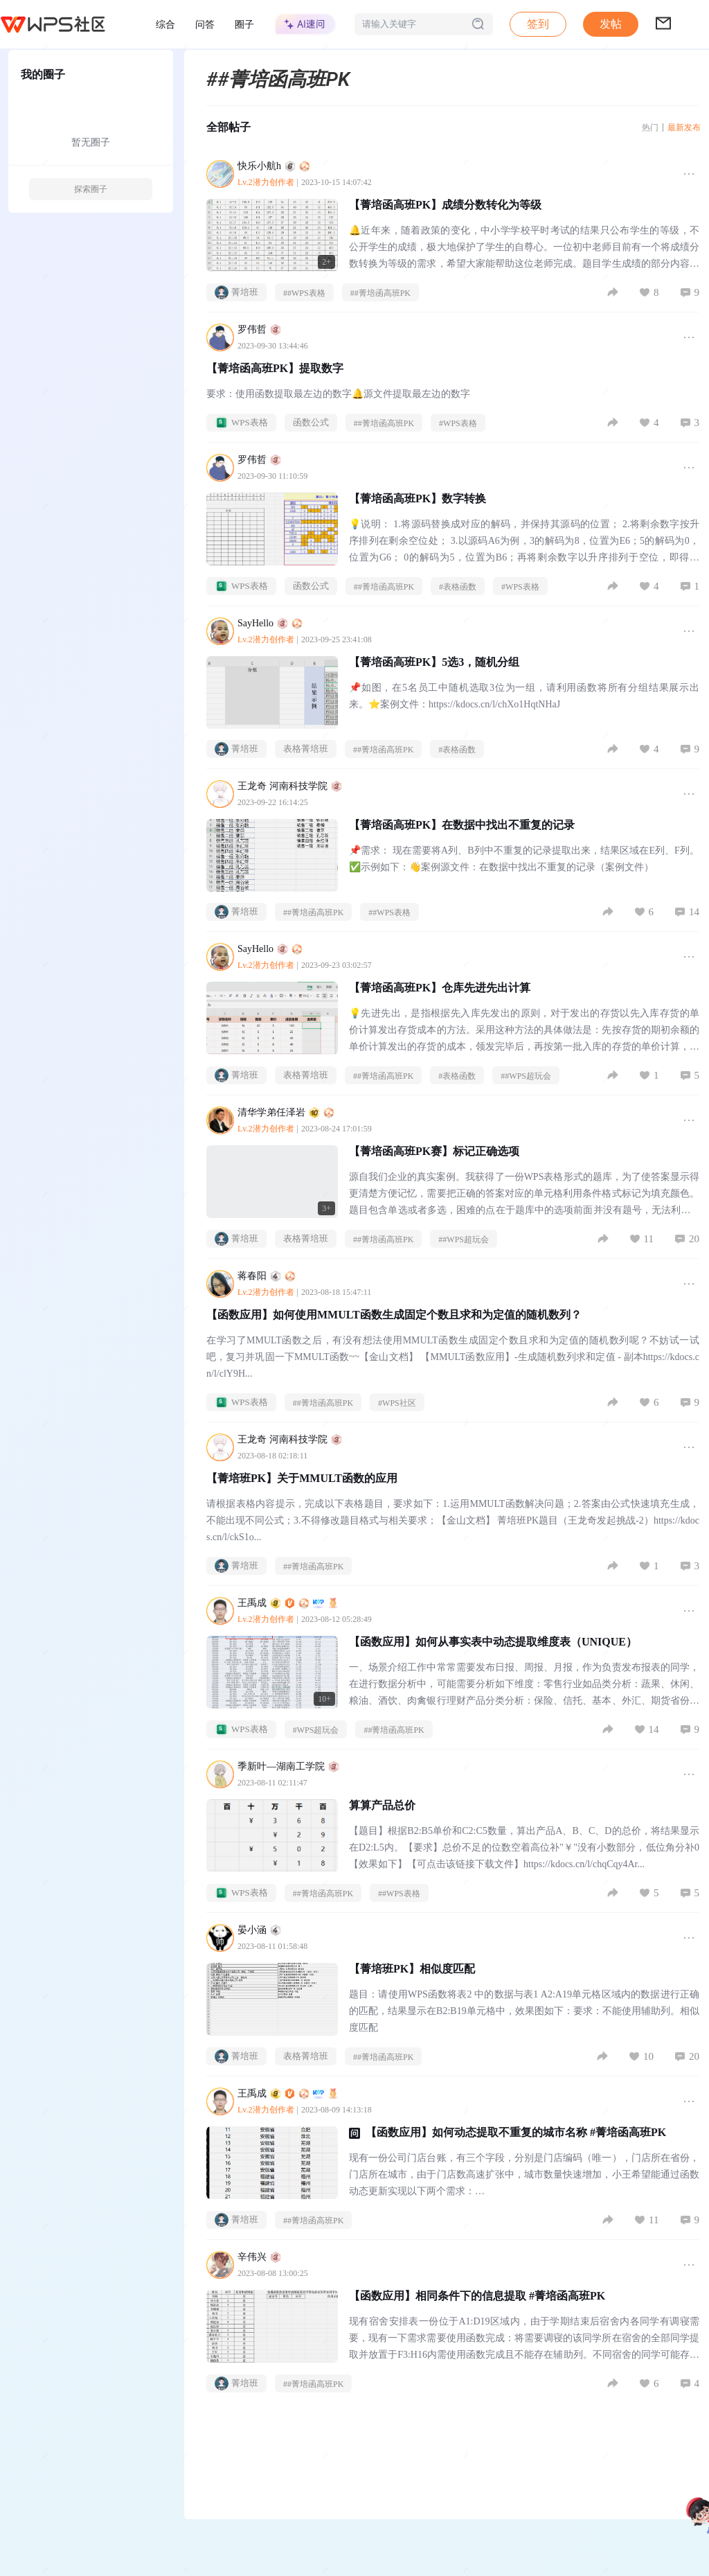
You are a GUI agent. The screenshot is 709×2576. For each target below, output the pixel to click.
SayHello (270, 623)
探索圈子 (90, 189)
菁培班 (236, 292)
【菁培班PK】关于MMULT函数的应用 (301, 1478)
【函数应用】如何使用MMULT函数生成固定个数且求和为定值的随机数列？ (394, 1315)
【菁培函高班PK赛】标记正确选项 (434, 1151)
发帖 (611, 23)
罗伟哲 (259, 329)
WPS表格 (241, 423)
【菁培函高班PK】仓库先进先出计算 (439, 988)
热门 (650, 127)
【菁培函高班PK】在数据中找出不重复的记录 (462, 825)
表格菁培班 (305, 748)
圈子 (244, 24)
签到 (538, 23)
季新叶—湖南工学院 (288, 1766)
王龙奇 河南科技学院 (289, 786)
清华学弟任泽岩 (285, 1112)
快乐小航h (273, 166)
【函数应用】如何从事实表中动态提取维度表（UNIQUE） (493, 1642)
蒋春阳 (266, 1276)
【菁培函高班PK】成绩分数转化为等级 (445, 205)
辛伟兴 (259, 2257)
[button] (610, 24)
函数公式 (311, 422)
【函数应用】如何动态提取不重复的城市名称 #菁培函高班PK (516, 2132)
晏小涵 (259, 1930)
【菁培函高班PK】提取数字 (274, 368)
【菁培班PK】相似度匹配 (412, 1969)
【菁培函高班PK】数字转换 (417, 498)
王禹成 (288, 1603)
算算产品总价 (382, 1805)
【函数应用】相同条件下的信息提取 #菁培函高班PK (477, 2296)
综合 (165, 24)
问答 (205, 24)
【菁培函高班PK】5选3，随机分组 (434, 662)
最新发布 (684, 127)
